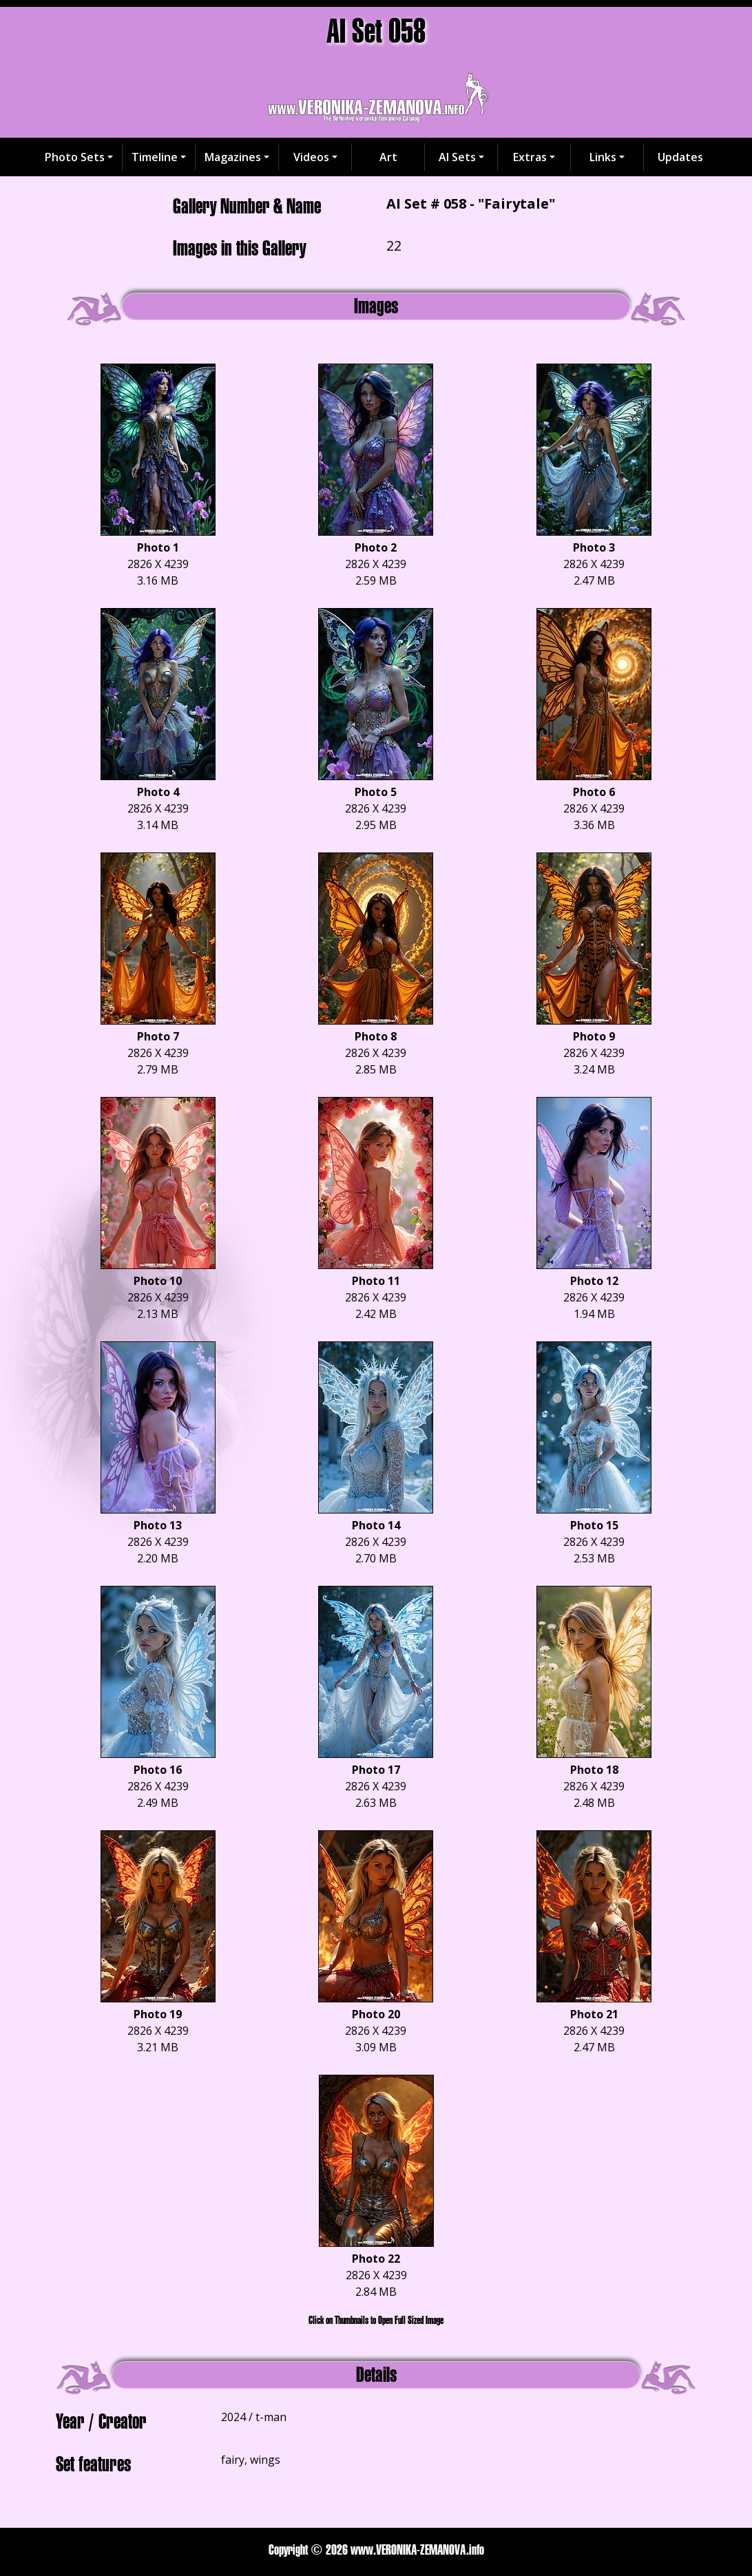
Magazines (233, 157)
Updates (680, 157)
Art (388, 157)
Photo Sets (75, 157)
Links (602, 157)
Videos (311, 157)
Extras (530, 157)
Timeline (155, 157)
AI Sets (457, 157)
